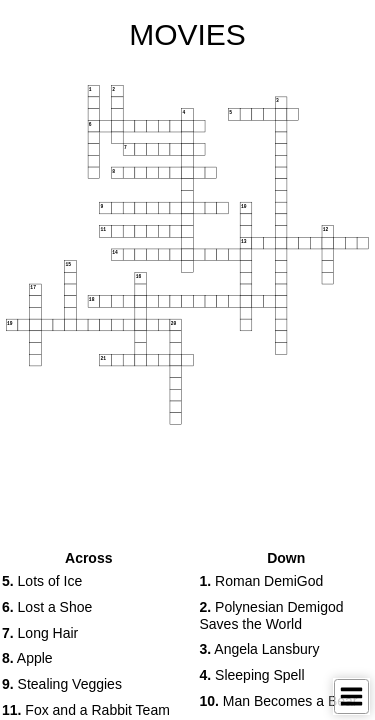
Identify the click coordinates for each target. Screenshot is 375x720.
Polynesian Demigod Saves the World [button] (272, 615)
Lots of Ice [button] (42, 581)
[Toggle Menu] (351, 696)
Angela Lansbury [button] (260, 649)
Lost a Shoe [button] (47, 607)
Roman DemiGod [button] (262, 581)
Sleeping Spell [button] (252, 675)
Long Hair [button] (40, 633)
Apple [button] (27, 658)
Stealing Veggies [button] (62, 684)
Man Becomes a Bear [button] (279, 701)
